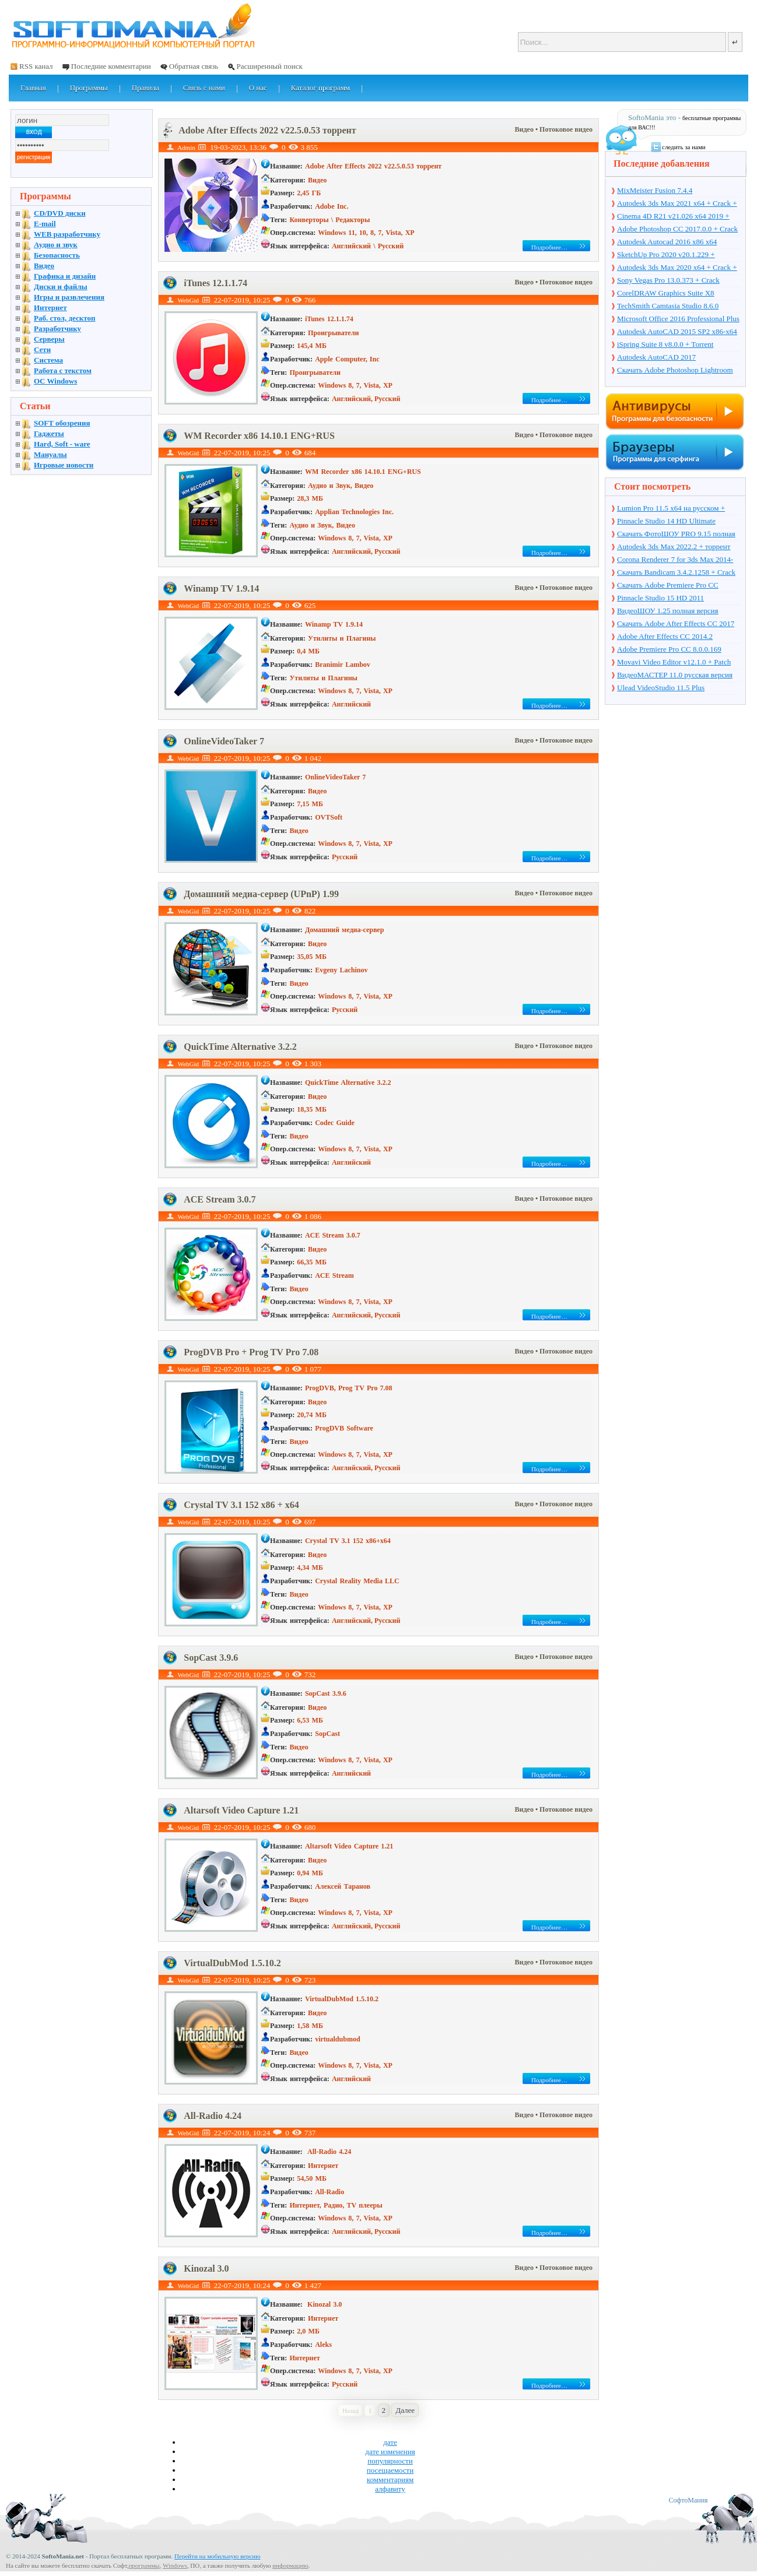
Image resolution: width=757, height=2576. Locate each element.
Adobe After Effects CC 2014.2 (665, 636)
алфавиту (390, 2488)
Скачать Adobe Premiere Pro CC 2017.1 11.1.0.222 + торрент (668, 586)
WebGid (188, 300)
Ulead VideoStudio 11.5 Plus (661, 687)
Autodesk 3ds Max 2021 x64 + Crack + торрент (677, 204)
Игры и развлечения (69, 297)
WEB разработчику (67, 234)
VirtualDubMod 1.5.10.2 (232, 1963)
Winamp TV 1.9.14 (221, 588)
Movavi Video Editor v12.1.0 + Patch (674, 662)
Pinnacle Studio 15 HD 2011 (660, 597)
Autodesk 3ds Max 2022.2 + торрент (673, 546)
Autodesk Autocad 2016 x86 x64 (667, 241)
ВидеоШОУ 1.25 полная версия (668, 610)
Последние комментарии (111, 66)
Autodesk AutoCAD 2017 (656, 357)
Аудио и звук (56, 244)
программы (143, 2565)
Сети (42, 349)
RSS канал (36, 66)
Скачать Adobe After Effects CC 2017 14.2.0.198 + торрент (675, 624)
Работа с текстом (63, 370)
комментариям (390, 2479)
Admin (186, 147)
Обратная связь (193, 66)
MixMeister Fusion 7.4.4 (654, 190)
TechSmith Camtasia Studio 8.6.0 (668, 305)
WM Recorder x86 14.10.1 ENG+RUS (259, 436)
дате (390, 2442)
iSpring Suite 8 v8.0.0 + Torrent (665, 344)
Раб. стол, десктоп (65, 318)
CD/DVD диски (60, 213)
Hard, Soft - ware (62, 444)
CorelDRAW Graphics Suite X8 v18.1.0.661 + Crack (665, 294)
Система (48, 360)
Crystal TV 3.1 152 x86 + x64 (241, 1505)
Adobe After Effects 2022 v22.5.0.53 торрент (267, 130)
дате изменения (390, 2451)
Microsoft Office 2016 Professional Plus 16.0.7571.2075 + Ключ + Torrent (678, 319)
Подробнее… (549, 247)
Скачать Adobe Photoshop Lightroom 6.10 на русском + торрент (675, 371)
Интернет (50, 307)
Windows (175, 2565)
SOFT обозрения (62, 423)
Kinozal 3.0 (206, 2268)
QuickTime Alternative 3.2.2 (240, 1047)
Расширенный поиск (269, 66)
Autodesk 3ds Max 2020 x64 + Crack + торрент (677, 268)
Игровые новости (63, 465)
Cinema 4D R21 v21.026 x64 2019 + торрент (673, 217)
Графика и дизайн (65, 276)
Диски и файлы (60, 286)
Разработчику (57, 328)
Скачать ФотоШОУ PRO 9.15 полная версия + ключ (676, 534)
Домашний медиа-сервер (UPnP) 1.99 (261, 894)
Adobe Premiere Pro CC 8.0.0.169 (669, 649)
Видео (525, 129)
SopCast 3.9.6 (211, 1658)
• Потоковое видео (564, 129)
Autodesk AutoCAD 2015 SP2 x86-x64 (677, 331)
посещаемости (390, 2470)
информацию (290, 2565)
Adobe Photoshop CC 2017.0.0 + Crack (677, 228)
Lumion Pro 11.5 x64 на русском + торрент (671, 509)
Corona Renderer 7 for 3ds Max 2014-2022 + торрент (675, 560)
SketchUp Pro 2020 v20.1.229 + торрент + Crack (666, 255)
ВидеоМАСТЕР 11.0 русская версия (675, 674)
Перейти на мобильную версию (217, 2556)
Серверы (49, 339)
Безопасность (57, 255)
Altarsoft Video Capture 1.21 (241, 1810)
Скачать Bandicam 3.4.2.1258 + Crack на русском (676, 573)
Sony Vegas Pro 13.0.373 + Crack (668, 280)
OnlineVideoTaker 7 (224, 741)
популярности (390, 2460)
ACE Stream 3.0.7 (219, 1199)
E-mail (45, 223)
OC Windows (55, 381)
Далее (405, 2410)
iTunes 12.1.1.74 (215, 283)
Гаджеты (49, 433)
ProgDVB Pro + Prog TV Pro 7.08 (251, 1352)
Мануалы (50, 454)
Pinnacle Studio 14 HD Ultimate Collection (666, 521)
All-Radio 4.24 (212, 2116)
